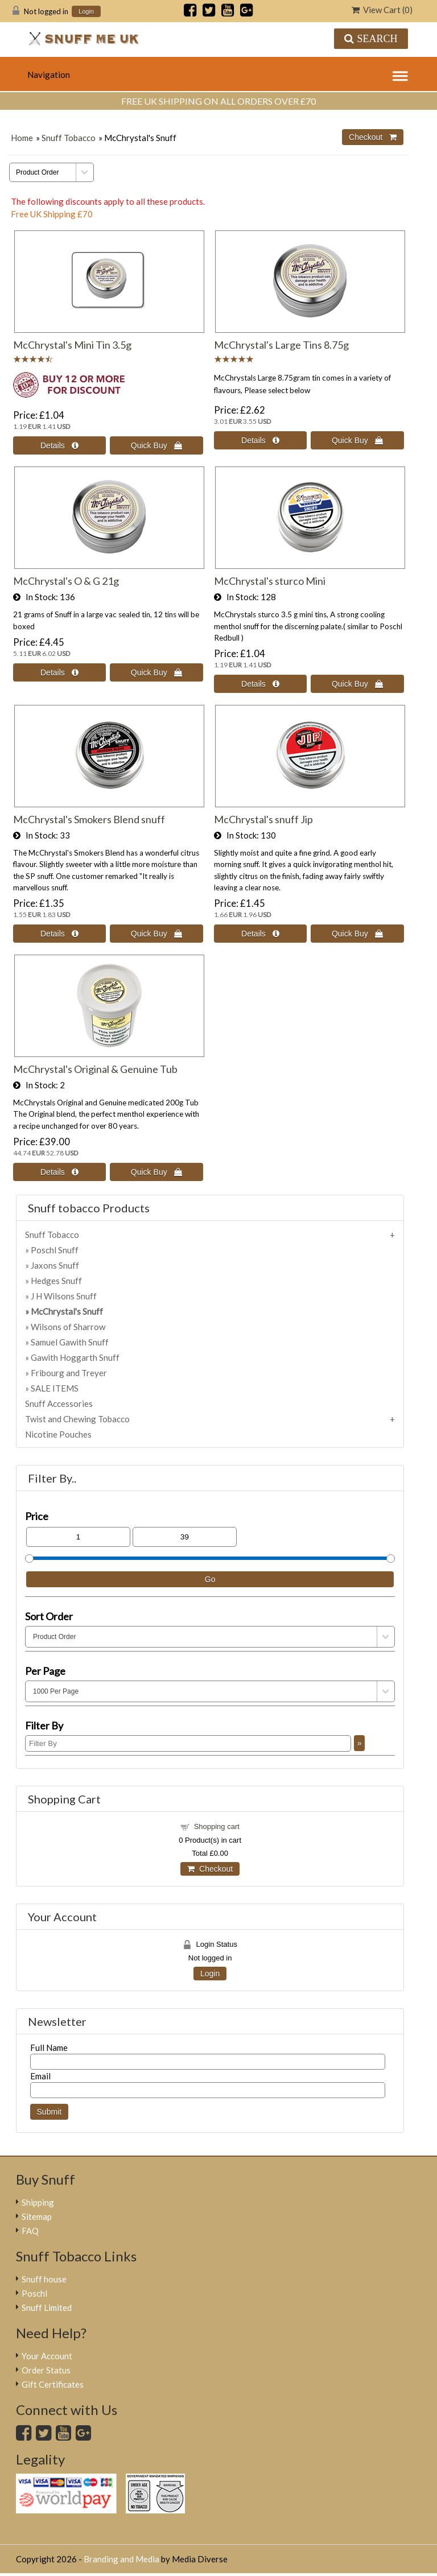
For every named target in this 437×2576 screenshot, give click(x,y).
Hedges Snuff (56, 1280)
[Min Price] (78, 1537)
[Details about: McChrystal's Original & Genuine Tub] (59, 1172)
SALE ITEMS (55, 1388)
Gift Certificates (53, 2384)
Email (40, 2076)
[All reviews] (33, 359)
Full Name (49, 2047)
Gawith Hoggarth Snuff (75, 1357)
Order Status (46, 2370)
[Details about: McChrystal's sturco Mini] (260, 684)
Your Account (47, 2356)
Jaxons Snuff (55, 1265)
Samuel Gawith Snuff (70, 1342)
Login (86, 12)
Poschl (34, 2293)
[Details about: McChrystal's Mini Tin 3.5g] (59, 445)
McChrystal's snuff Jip (263, 819)
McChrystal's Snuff (67, 1311)
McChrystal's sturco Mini (269, 581)
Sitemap (37, 2216)
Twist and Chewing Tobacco (77, 1419)
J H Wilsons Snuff (64, 1296)
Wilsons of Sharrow (68, 1327)
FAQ (30, 2231)
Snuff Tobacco (69, 138)
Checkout (210, 1869)
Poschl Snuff (55, 1250)
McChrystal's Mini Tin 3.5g (72, 344)
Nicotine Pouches (58, 1434)
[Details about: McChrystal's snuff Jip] (260, 933)
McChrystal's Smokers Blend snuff (89, 819)
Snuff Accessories (59, 1403)
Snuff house (44, 2279)
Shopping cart (217, 1826)
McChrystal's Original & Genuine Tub (95, 1069)
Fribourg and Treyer (69, 1373)
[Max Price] (185, 1537)
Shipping (38, 2202)
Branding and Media (121, 2559)
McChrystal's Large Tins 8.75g (281, 344)
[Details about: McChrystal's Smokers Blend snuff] (59, 933)
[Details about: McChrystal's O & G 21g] (59, 672)
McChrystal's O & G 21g (66, 581)
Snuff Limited (47, 2307)
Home (22, 138)
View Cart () (382, 10)
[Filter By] (188, 1743)
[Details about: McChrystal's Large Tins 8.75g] (260, 440)
